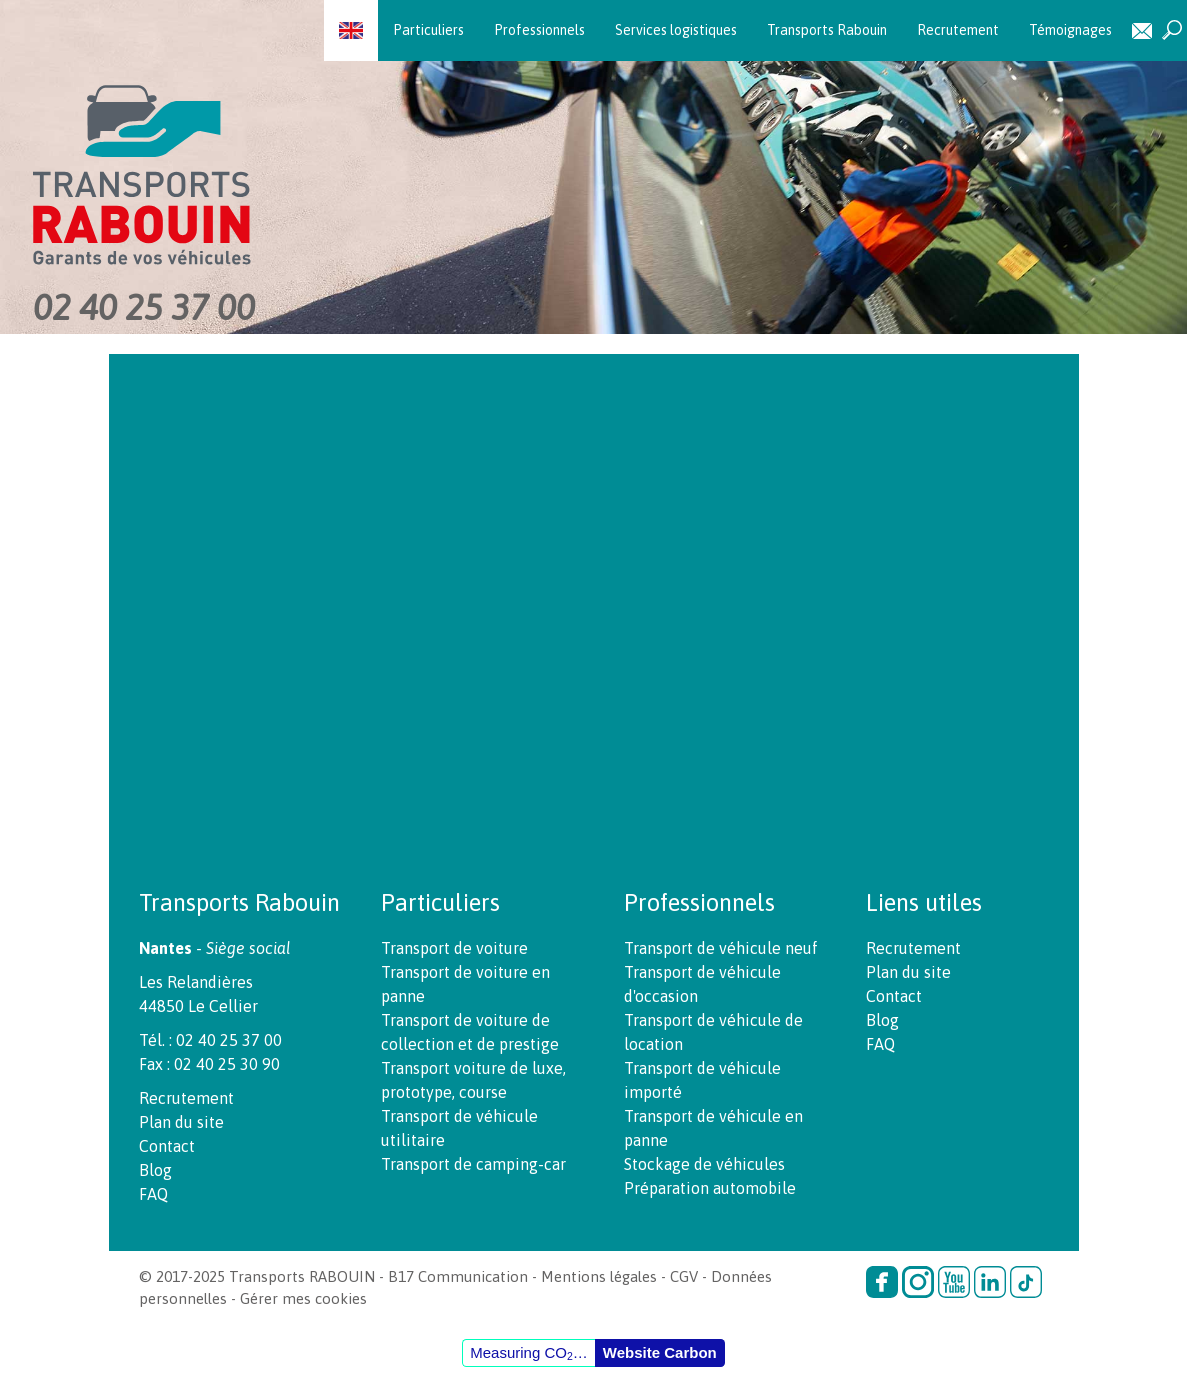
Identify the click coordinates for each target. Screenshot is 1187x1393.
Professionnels (539, 30)
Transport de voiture (454, 948)
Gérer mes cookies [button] (303, 1298)
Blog (155, 1170)
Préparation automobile (710, 1188)
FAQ (153, 1194)
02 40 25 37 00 (144, 307)
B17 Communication (458, 1276)
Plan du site (181, 1122)
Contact (1142, 30)
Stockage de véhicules (704, 1164)
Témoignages (1070, 30)
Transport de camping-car (473, 1164)
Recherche (1172, 30)
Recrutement (958, 30)
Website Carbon (660, 1352)
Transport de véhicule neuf (721, 948)
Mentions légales (599, 1276)
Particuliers (428, 30)
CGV (684, 1276)
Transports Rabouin (827, 30)
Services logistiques (676, 30)
